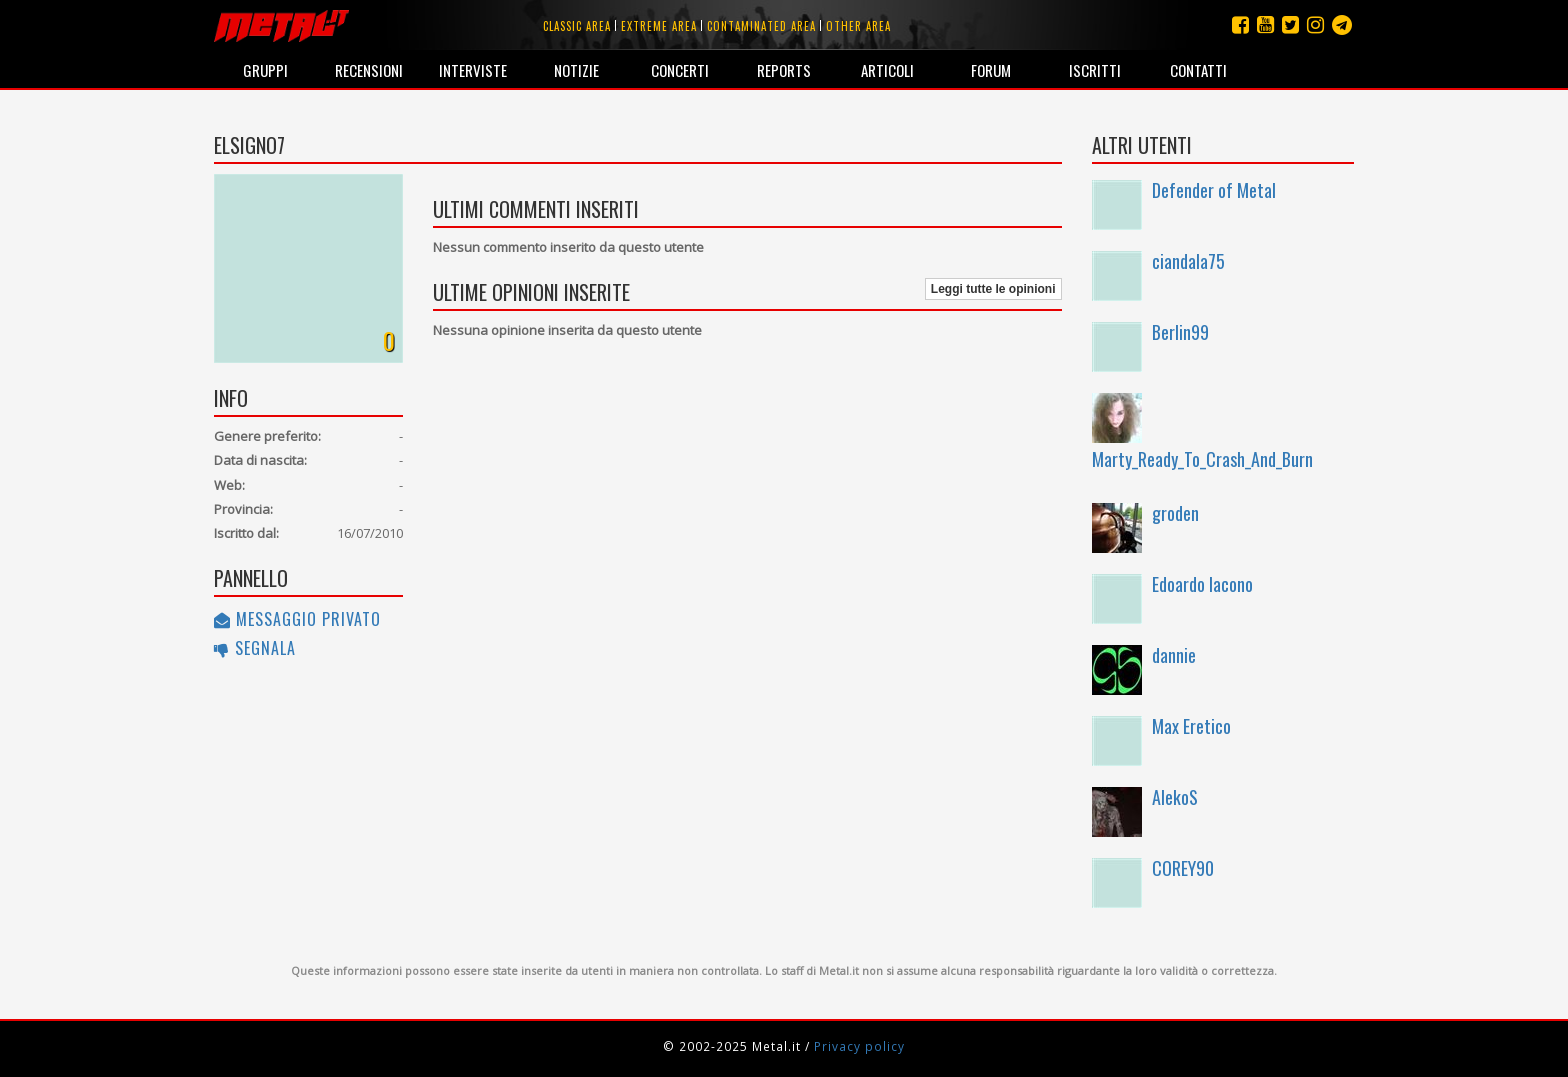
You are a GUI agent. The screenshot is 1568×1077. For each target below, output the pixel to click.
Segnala (255, 648)
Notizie (576, 70)
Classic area (577, 26)
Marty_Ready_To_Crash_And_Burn (1202, 459)
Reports (784, 70)
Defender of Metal (1214, 190)
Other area (858, 26)
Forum (991, 70)
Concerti (680, 70)
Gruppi (265, 70)
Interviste (473, 70)
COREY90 (1183, 868)
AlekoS (1175, 797)
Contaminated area (761, 26)
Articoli (887, 70)
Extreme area (659, 26)
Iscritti (1095, 70)
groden (1175, 513)
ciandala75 (1188, 261)
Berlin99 (1180, 332)
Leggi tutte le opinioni (993, 289)
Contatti (1198, 70)
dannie (1174, 655)
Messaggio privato (297, 619)
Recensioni (369, 70)
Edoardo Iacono (1202, 584)
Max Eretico (1191, 726)
